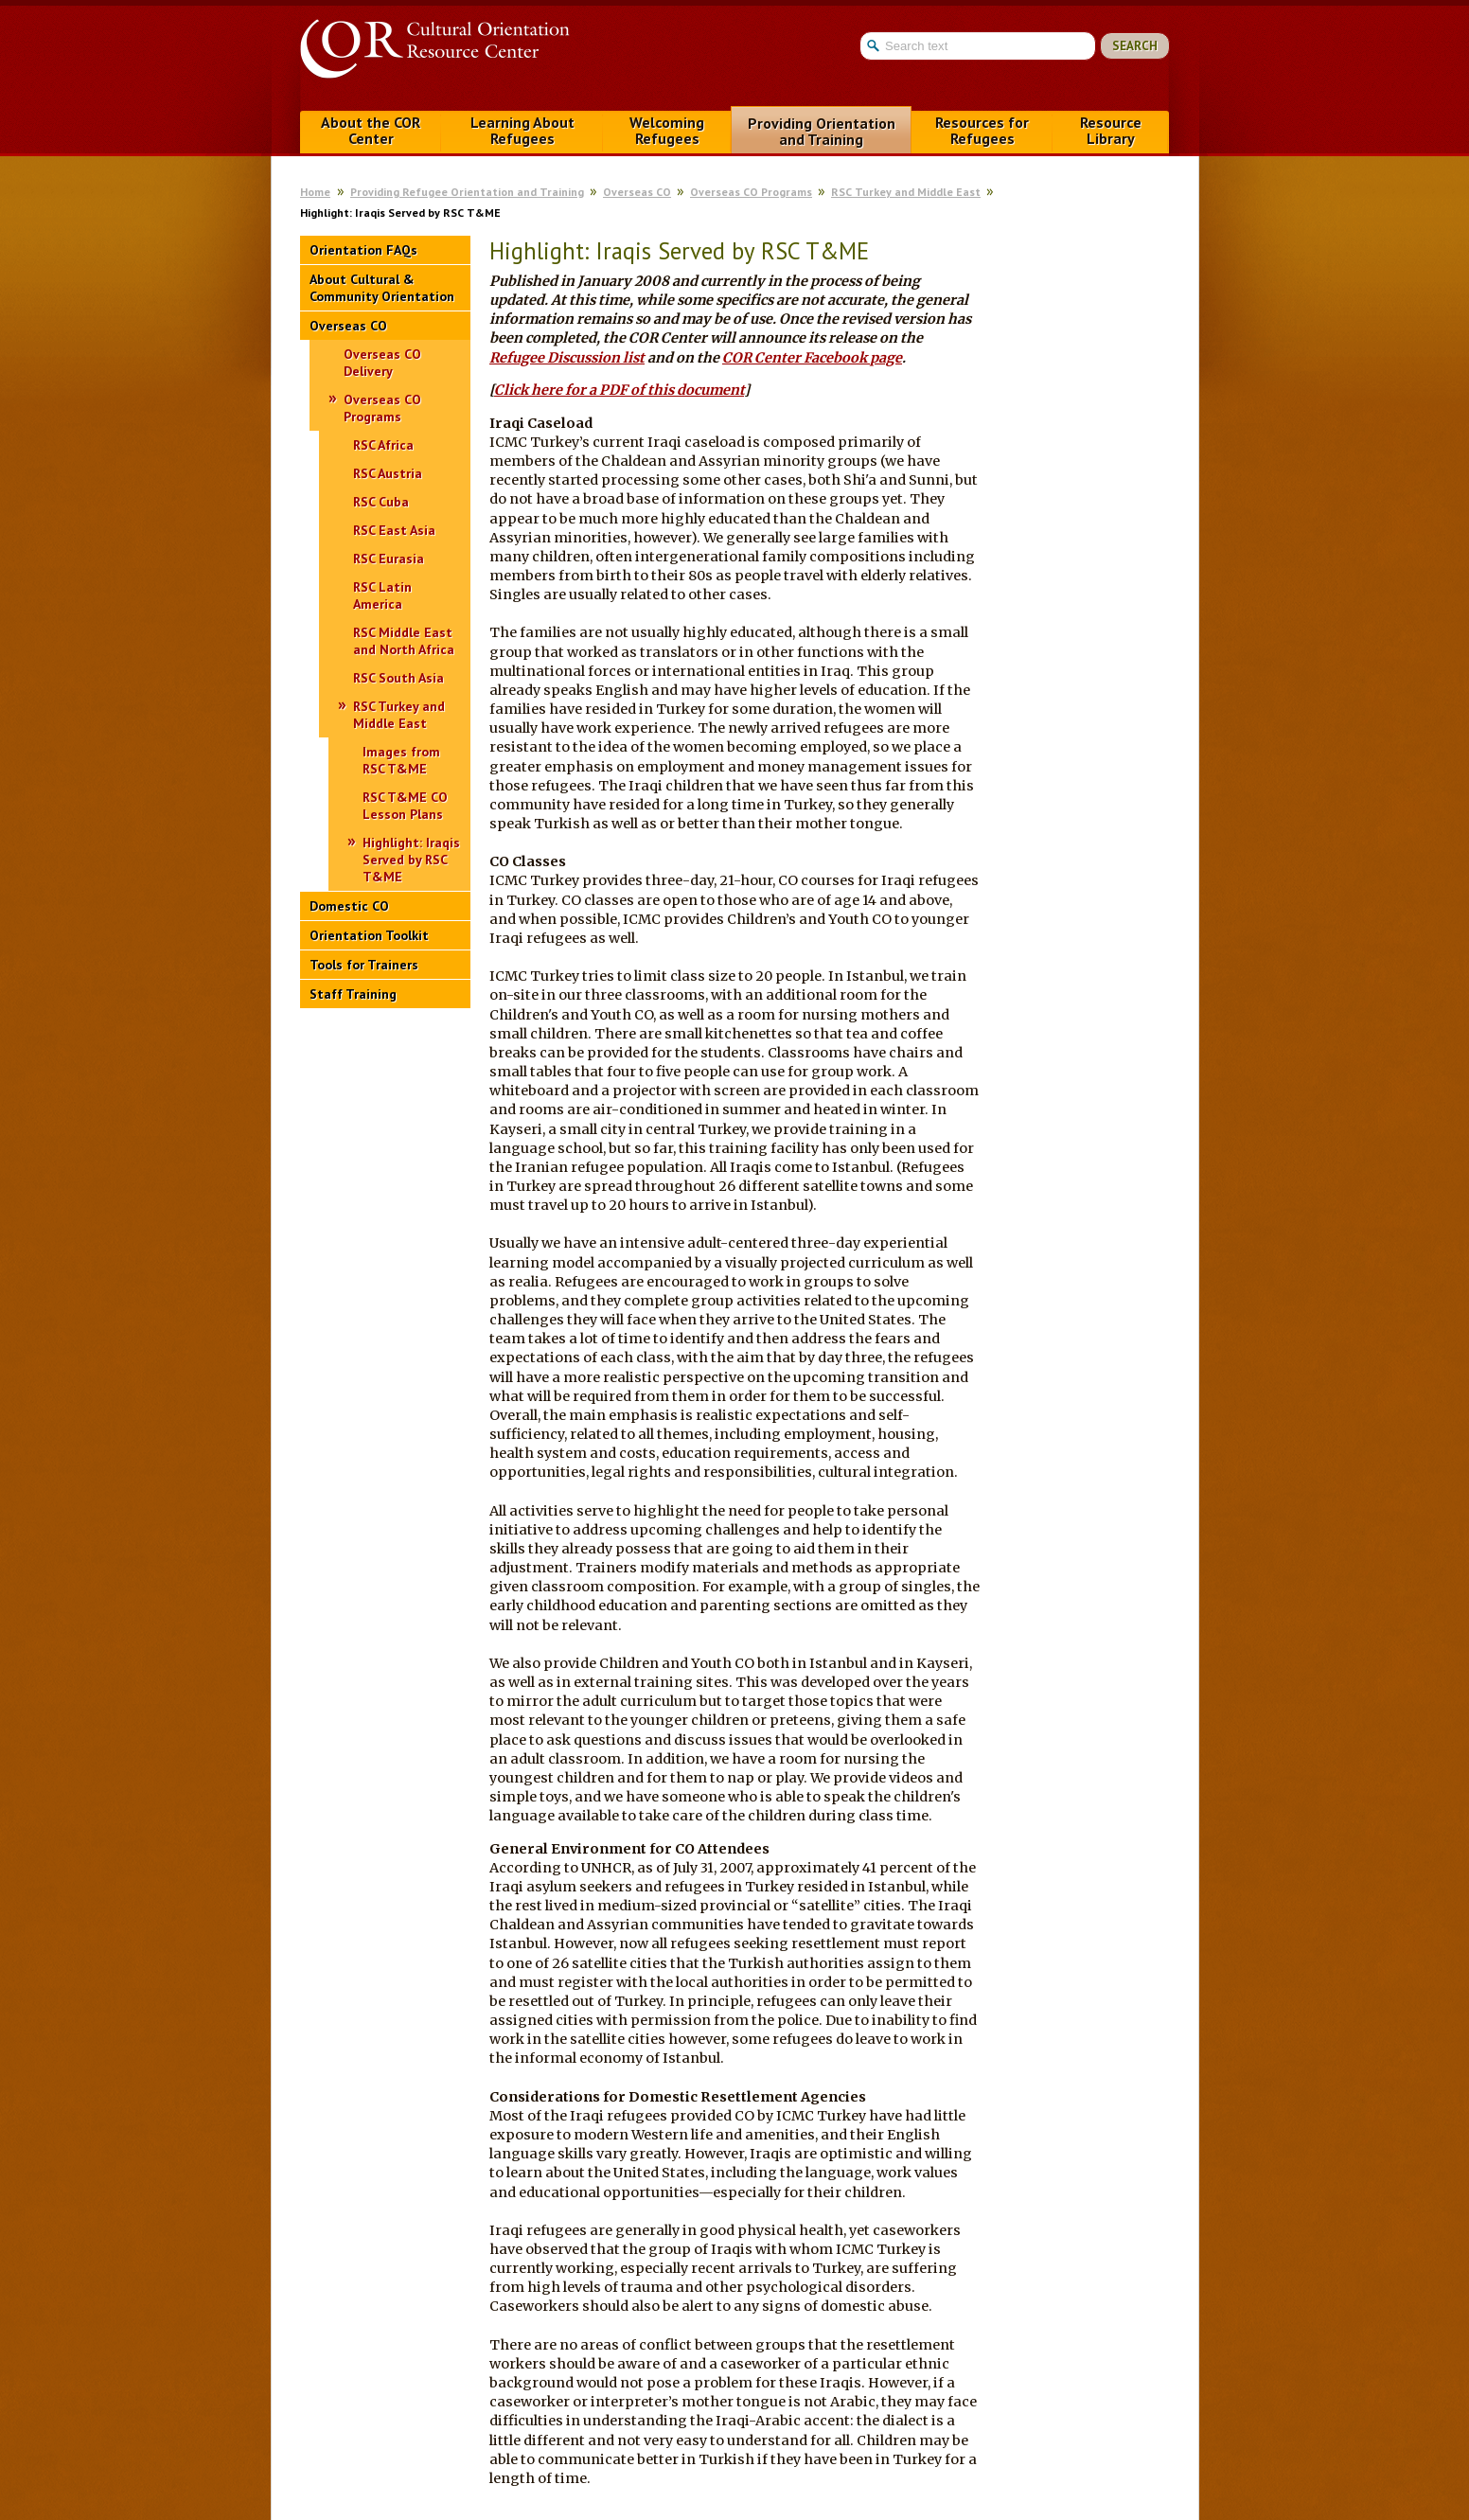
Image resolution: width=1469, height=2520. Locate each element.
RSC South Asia (398, 677)
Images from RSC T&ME (401, 760)
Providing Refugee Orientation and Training (467, 192)
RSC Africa (383, 444)
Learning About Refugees (522, 130)
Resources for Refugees (982, 130)
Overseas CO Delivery (382, 363)
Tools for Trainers (364, 964)
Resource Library (1111, 130)
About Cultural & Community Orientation (382, 288)
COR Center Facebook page (812, 357)
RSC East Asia (394, 530)
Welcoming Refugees (666, 130)
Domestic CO (349, 905)
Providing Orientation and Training (821, 131)
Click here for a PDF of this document (619, 390)
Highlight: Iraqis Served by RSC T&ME (411, 859)
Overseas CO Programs (751, 192)
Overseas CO (637, 192)
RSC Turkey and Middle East (906, 192)
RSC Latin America (382, 595)
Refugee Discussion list (567, 357)
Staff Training (353, 994)
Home (315, 192)
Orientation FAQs (363, 249)
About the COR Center (370, 130)
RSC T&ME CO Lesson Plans (405, 806)
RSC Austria (387, 473)
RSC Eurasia (388, 558)
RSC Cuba (381, 501)
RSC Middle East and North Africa (403, 641)
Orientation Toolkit (369, 935)
